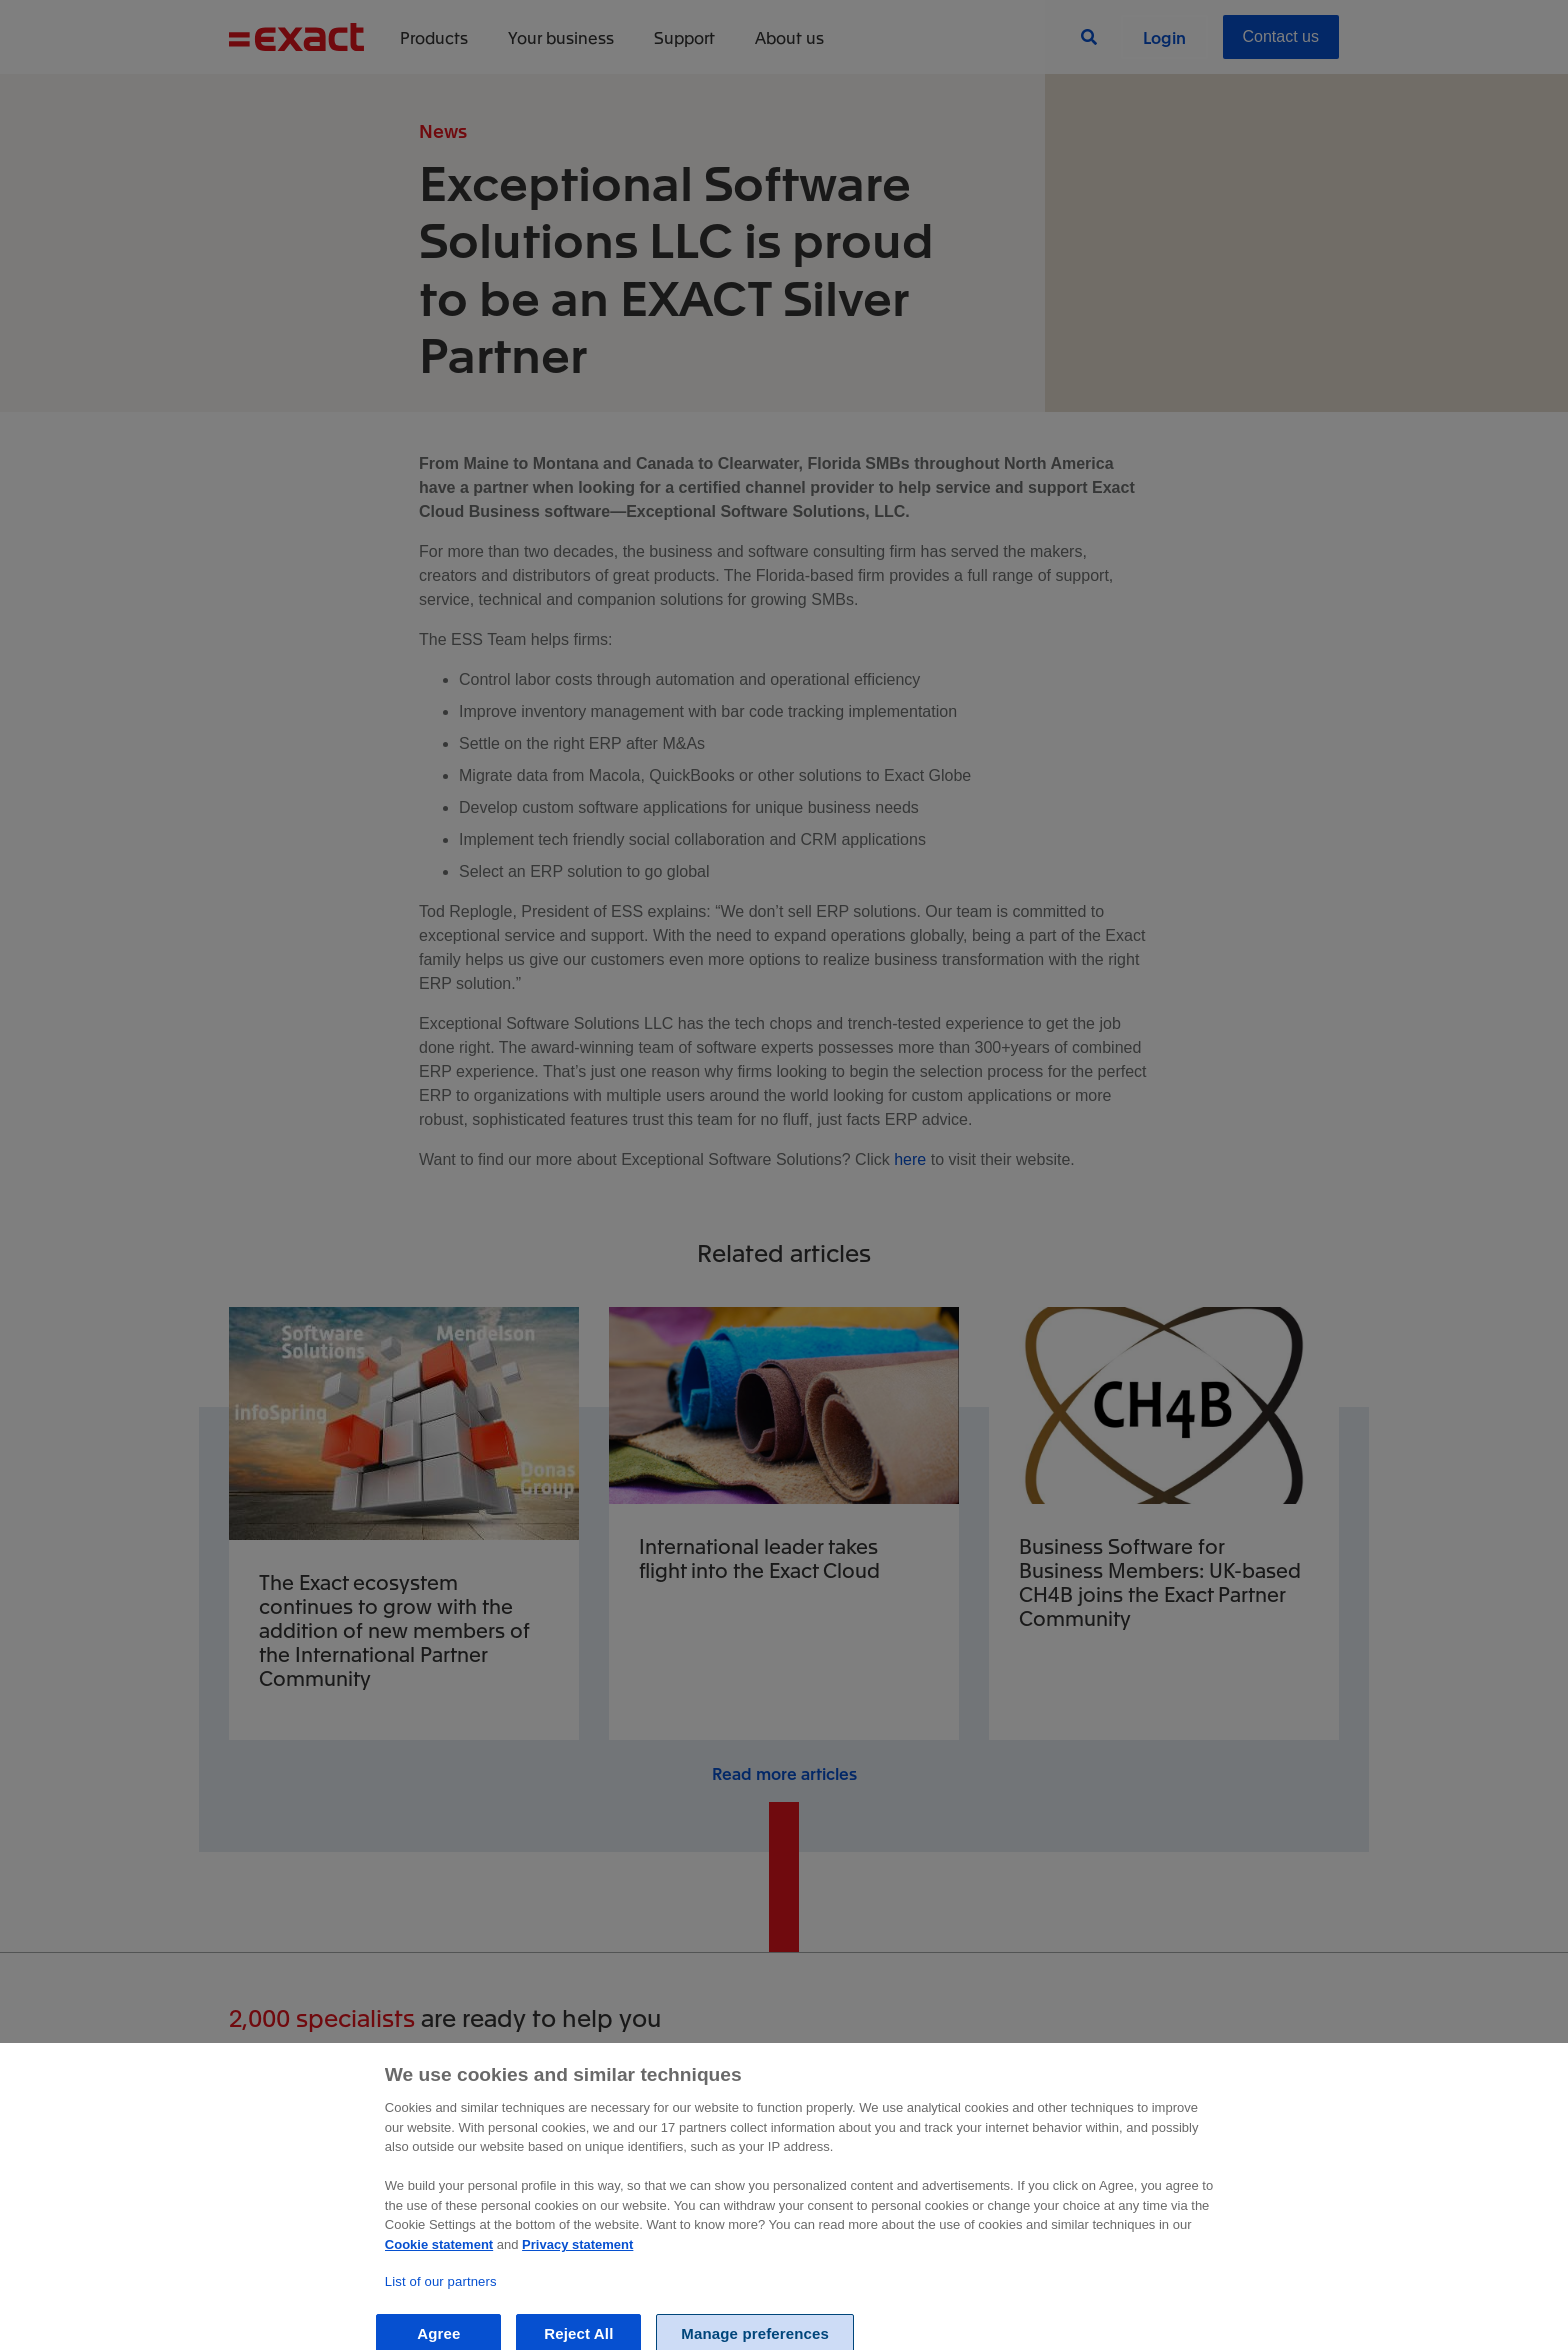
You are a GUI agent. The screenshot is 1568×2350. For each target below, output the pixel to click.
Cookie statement (439, 2261)
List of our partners (441, 2298)
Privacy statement (577, 2261)
